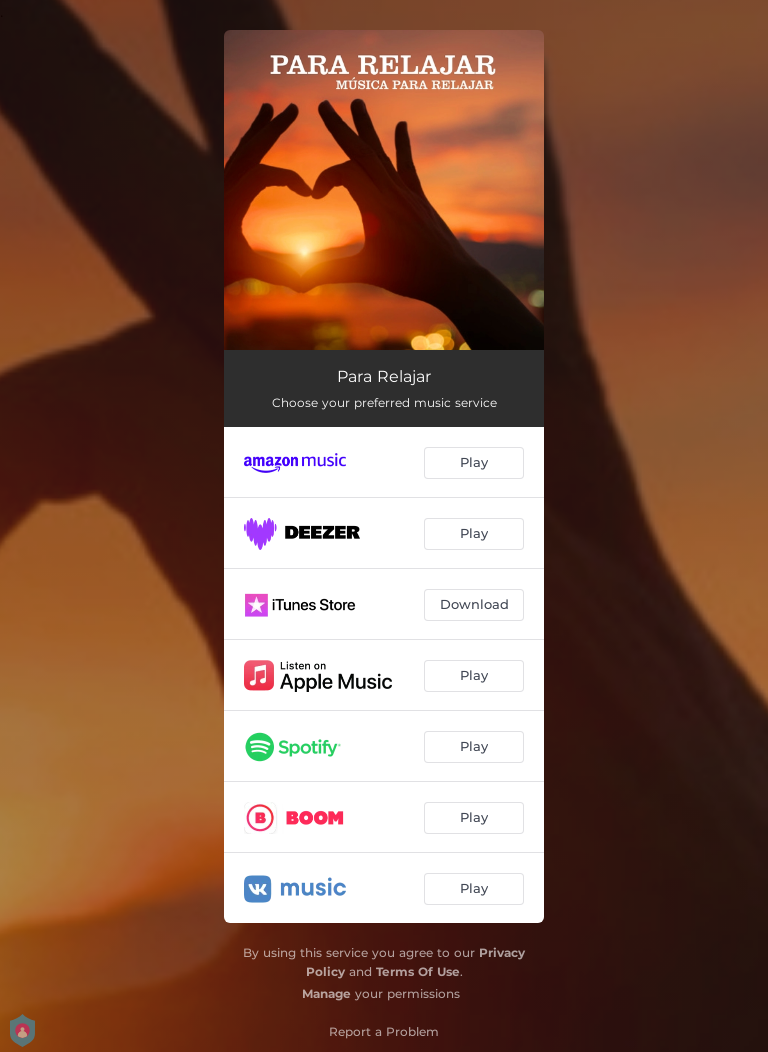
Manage (326, 993)
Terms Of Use (418, 971)
